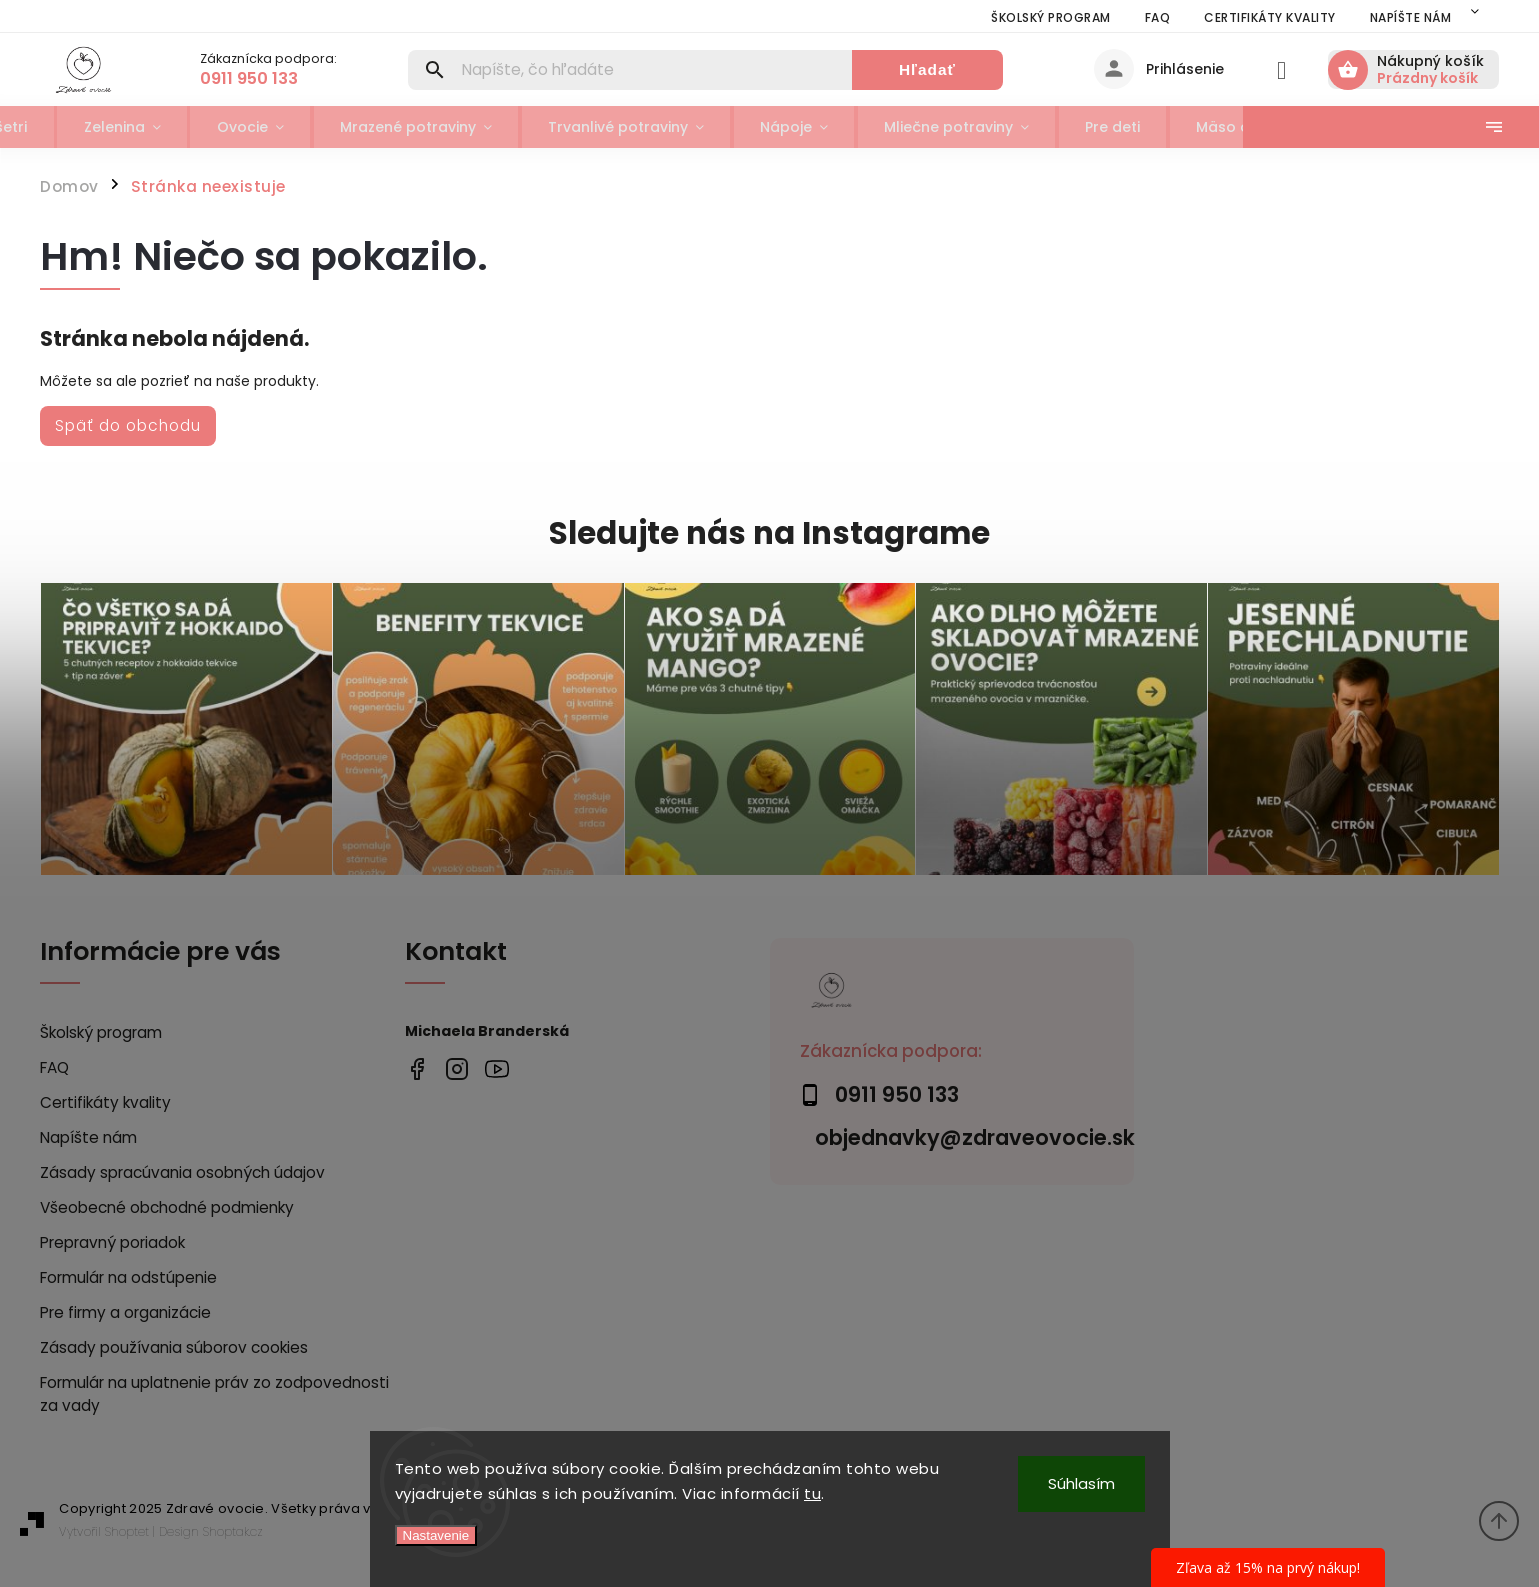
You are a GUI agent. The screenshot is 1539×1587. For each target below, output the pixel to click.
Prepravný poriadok (112, 1242)
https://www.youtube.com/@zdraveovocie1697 (497, 1068)
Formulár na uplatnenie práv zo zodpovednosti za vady (214, 1394)
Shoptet (127, 1531)
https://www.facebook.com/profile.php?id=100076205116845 (417, 1068)
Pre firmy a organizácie (125, 1312)
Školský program (1051, 17)
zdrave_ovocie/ (457, 1068)
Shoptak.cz (233, 1531)
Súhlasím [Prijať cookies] (1081, 1483)
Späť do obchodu (128, 425)
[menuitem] (76, 127)
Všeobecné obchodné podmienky (167, 1207)
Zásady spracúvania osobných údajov (182, 1172)
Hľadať (928, 69)
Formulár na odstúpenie (128, 1277)
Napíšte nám (1411, 17)
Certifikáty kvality (1270, 17)
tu (812, 1493)
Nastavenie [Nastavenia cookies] (436, 1535)
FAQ (1158, 17)
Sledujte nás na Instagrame (769, 533)
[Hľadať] (629, 70)
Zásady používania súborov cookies (174, 1347)
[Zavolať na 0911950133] (289, 78)
